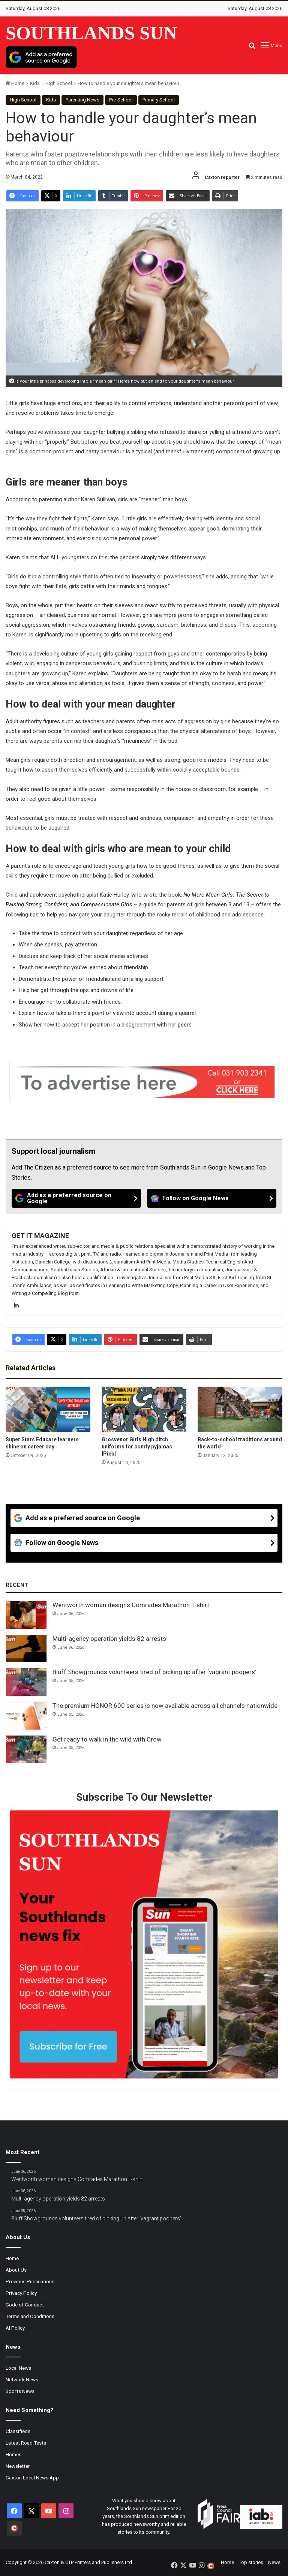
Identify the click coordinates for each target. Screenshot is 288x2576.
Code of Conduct (25, 2305)
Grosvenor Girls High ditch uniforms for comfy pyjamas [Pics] (137, 1446)
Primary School (158, 100)
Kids (35, 83)
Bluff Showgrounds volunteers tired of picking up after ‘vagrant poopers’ (154, 1672)
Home (15, 83)
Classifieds (18, 2431)
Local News (18, 2368)
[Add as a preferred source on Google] (41, 57)
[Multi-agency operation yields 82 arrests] (26, 1648)
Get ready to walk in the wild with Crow (107, 1739)
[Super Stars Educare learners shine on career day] (48, 1409)
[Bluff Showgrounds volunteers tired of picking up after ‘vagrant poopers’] (26, 1682)
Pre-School (121, 100)
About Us (16, 2270)
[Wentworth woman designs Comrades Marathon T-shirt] (26, 1615)
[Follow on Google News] (211, 1198)
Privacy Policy (21, 2293)
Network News (22, 2379)
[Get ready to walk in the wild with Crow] (26, 1749)
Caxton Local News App (32, 2478)
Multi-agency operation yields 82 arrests (109, 1638)
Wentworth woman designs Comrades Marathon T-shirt (130, 1605)
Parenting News (82, 100)
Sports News (20, 2391)
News (274, 2562)
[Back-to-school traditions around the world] (240, 1409)
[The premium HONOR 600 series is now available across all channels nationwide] (26, 1715)
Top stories (251, 2562)
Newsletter (18, 2466)
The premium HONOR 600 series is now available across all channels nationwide (165, 1705)
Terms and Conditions (30, 2316)
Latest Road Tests (26, 2443)
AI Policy (15, 2328)
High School (58, 83)
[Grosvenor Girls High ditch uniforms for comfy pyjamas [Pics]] (144, 1409)
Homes (13, 2454)
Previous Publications (30, 2281)
